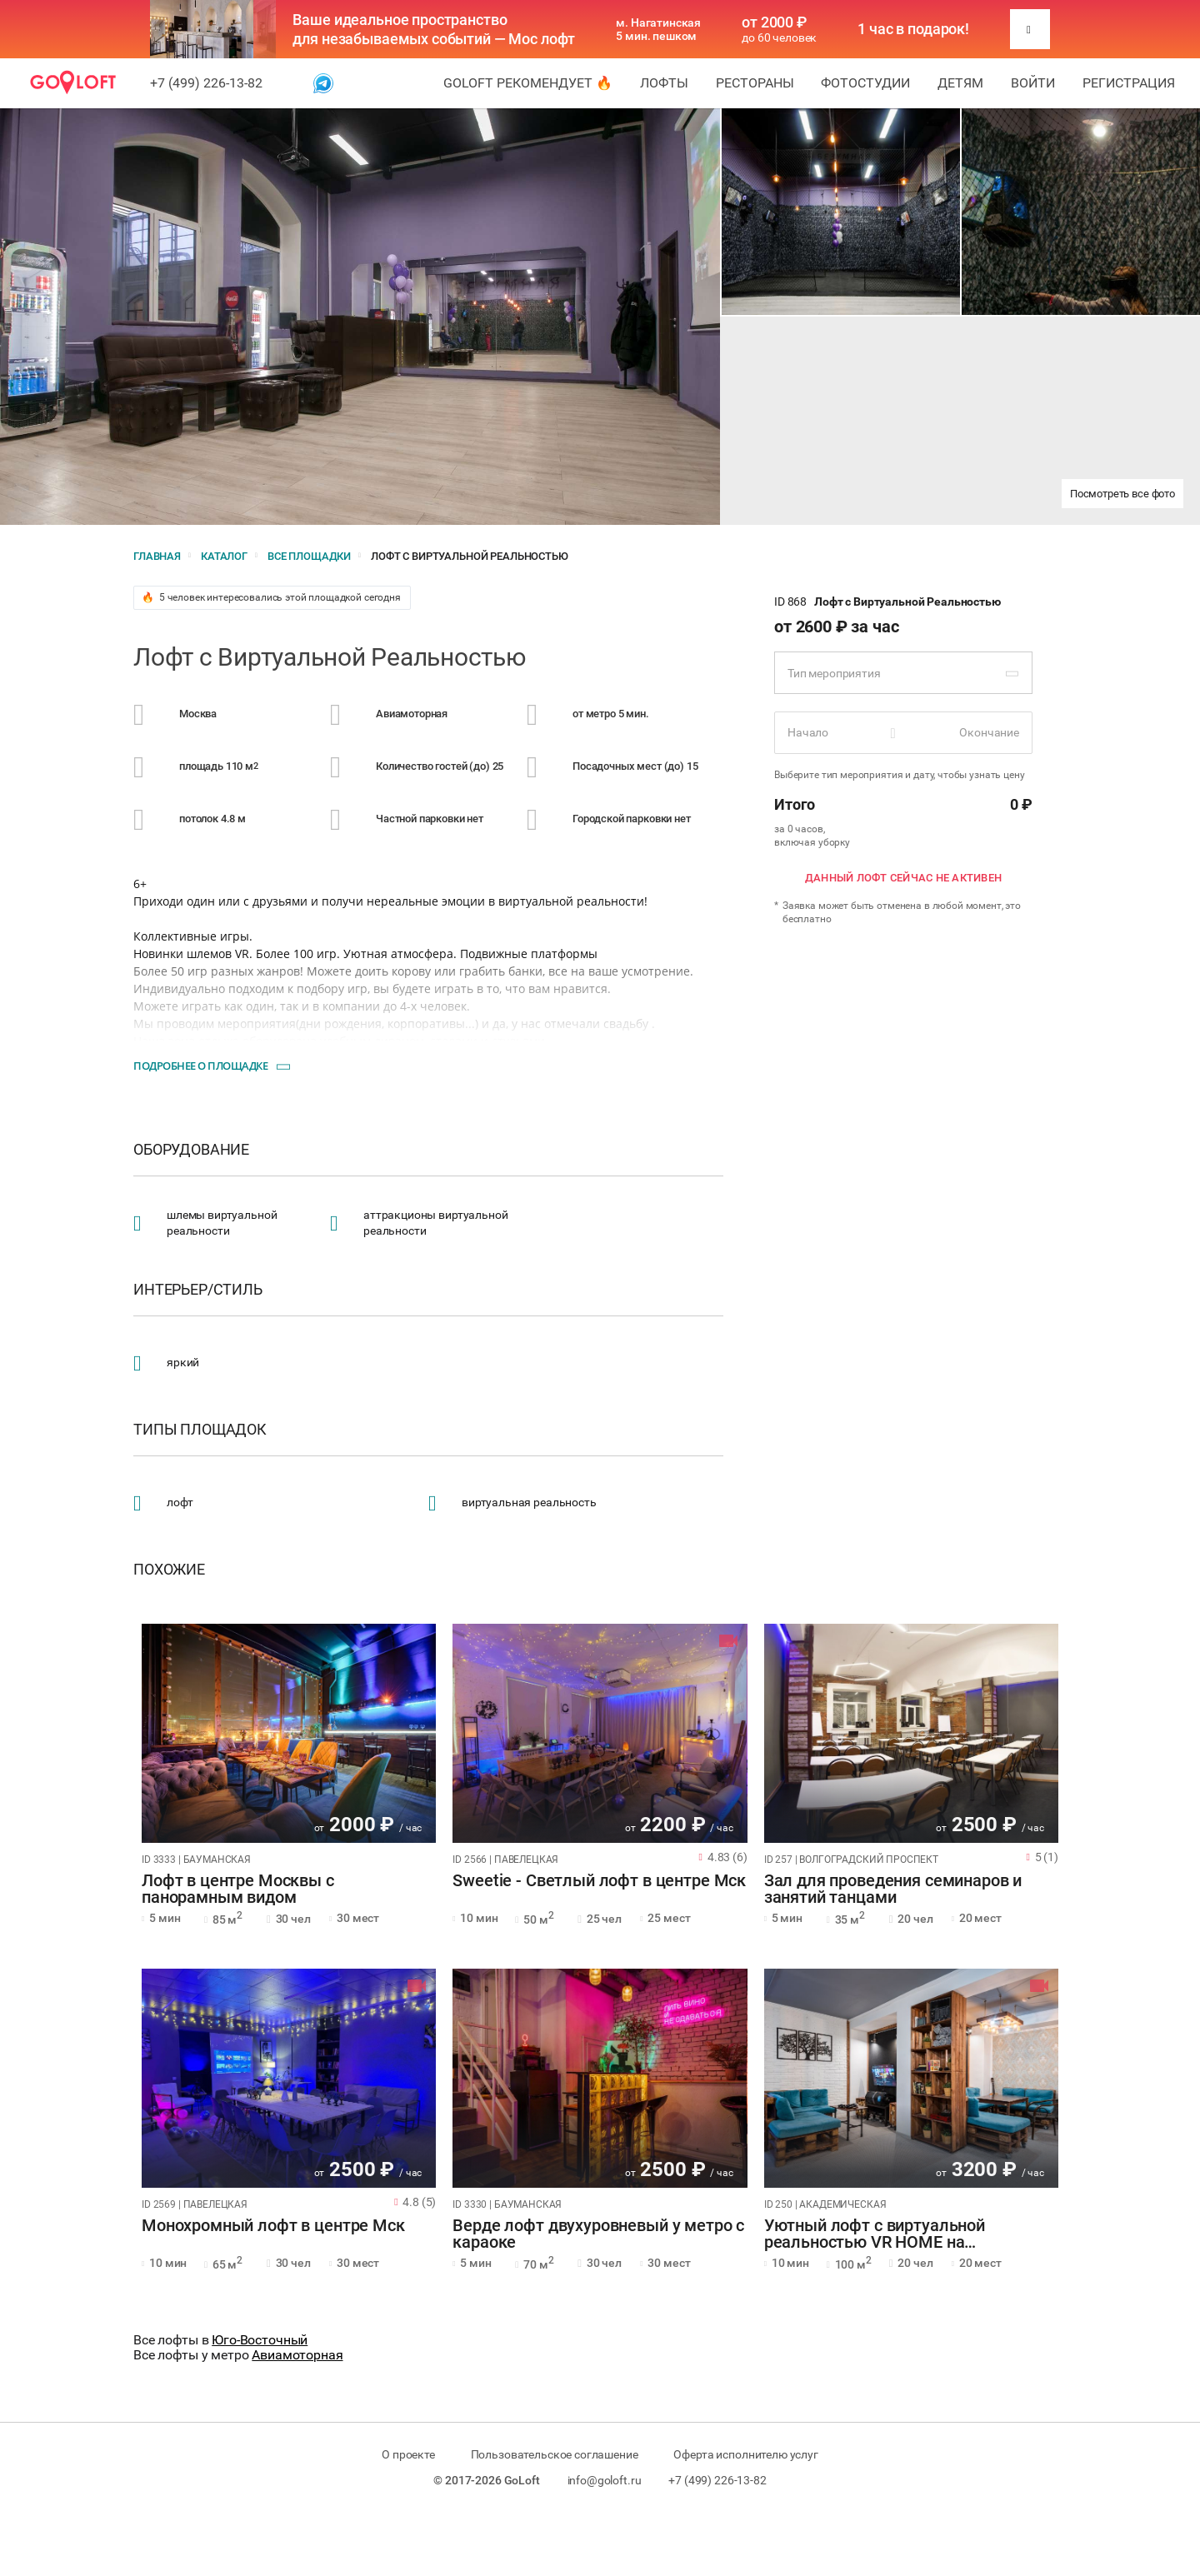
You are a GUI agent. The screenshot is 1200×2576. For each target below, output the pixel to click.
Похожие (169, 1569)
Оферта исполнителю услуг (745, 2454)
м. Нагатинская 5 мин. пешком (658, 29)
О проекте (408, 2454)
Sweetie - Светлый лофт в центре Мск (599, 1881)
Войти (1033, 83)
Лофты (664, 83)
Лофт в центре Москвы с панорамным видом (238, 1889)
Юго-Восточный (260, 2340)
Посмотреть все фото (1122, 493)
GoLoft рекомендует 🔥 (527, 83)
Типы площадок (200, 1429)
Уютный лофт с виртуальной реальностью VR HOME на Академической (874, 2234)
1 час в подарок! (913, 29)
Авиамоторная (297, 2355)
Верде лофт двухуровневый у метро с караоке (598, 2234)
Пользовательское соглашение (554, 2454)
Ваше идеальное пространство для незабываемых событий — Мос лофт (433, 29)
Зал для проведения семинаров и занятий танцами (893, 1889)
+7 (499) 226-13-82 (206, 83)
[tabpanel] (289, 1733)
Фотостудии (865, 83)
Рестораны (755, 83)
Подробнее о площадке (200, 1065)
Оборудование (191, 1149)
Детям (960, 83)
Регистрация (1128, 83)
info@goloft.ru (605, 2480)
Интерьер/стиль (197, 1289)
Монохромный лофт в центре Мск (273, 2226)
